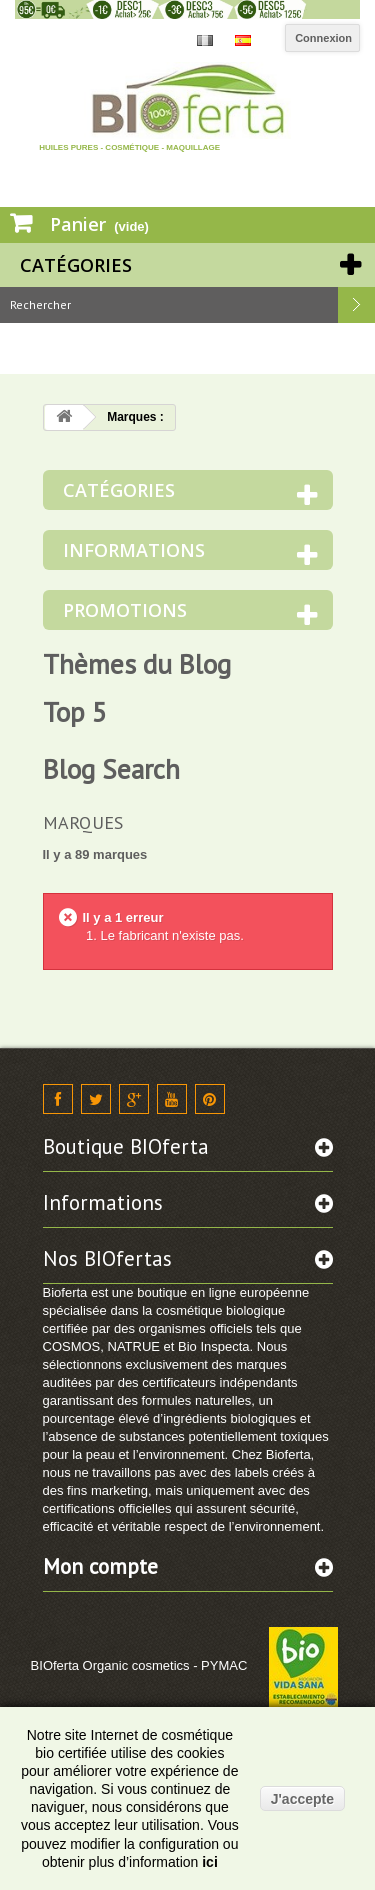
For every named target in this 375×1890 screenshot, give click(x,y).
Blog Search (111, 769)
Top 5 (75, 712)
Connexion (323, 38)
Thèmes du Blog (137, 664)
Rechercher (357, 305)
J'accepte (302, 1799)
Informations (134, 550)
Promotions (125, 610)
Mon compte (100, 1566)
